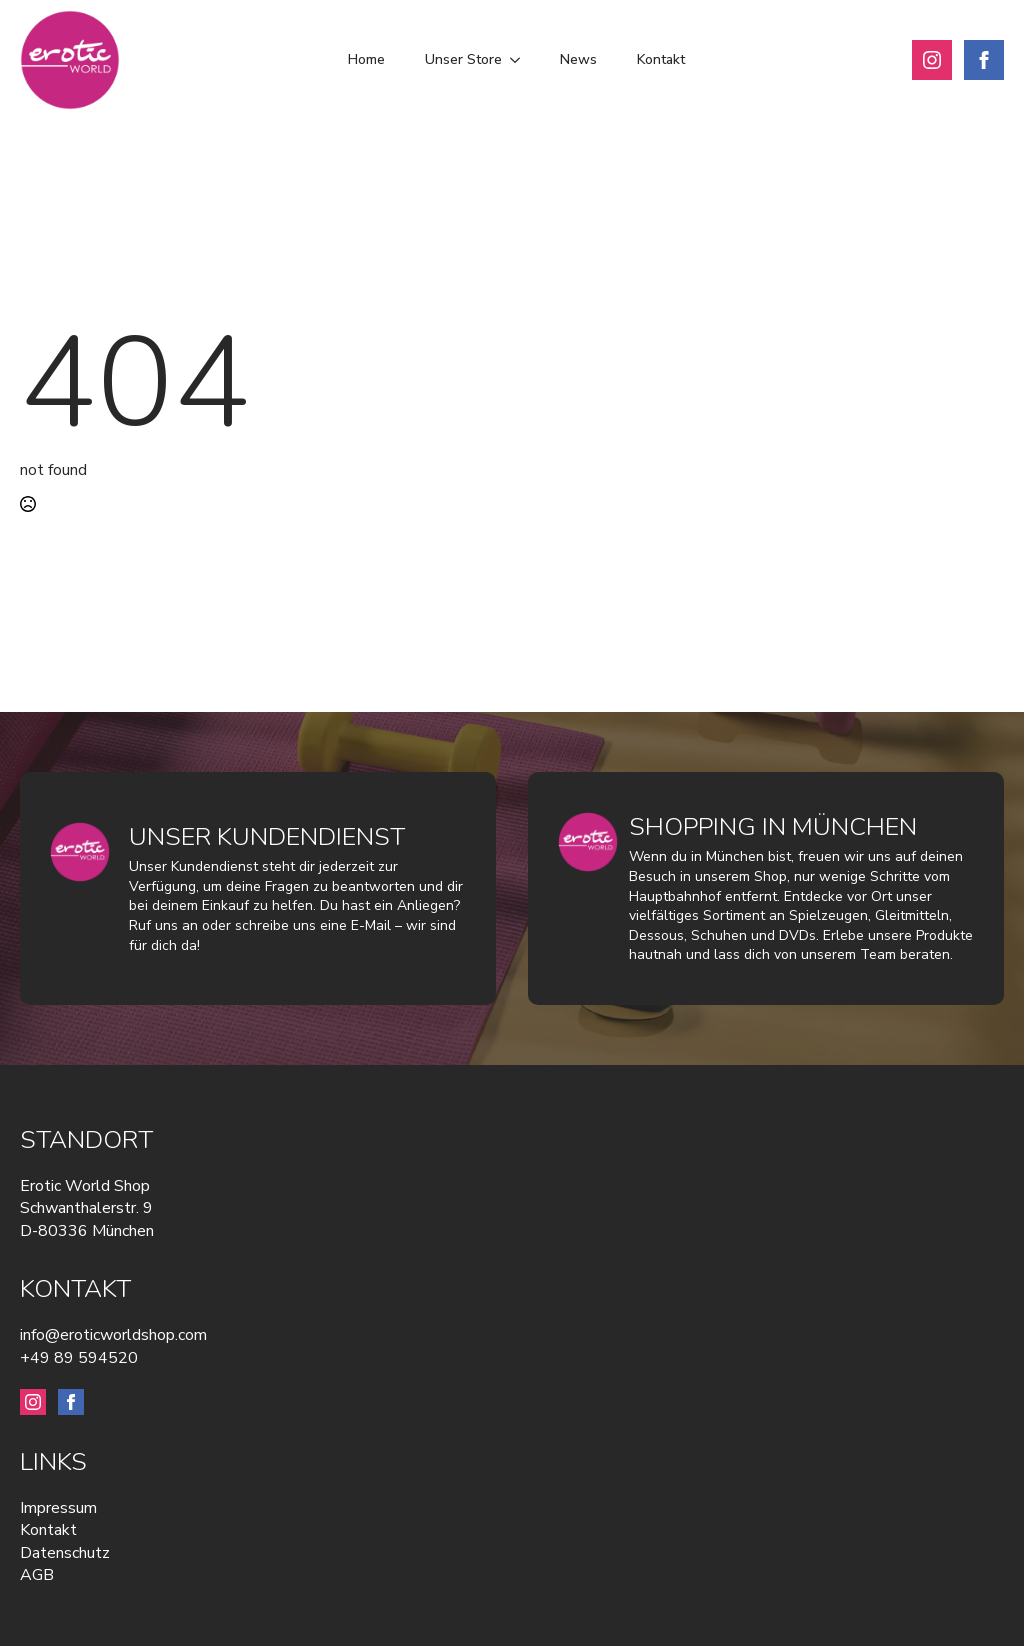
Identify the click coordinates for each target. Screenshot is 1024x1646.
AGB (37, 1575)
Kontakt (661, 59)
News (578, 59)
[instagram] (932, 60)
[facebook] (984, 60)
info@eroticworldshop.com (113, 1335)
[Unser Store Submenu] (521, 60)
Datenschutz (65, 1553)
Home (366, 59)
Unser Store (463, 59)
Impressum (58, 1508)
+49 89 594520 (79, 1358)
